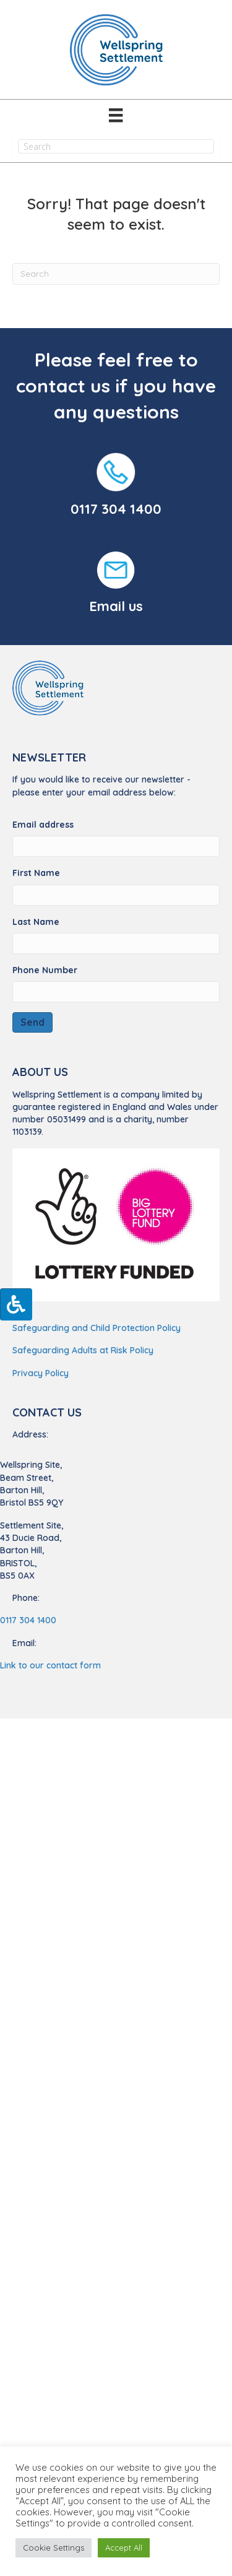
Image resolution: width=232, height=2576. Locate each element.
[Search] (116, 274)
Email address (43, 824)
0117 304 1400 (116, 509)
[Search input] (116, 146)
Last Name (35, 921)
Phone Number (44, 970)
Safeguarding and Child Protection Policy (96, 1328)
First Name (36, 872)
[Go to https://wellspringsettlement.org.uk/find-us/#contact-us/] (116, 584)
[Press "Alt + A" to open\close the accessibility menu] (16, 1304)
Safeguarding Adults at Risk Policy (82, 1350)
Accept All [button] (123, 2547)
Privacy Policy (40, 1373)
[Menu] (115, 115)
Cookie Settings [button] (53, 2547)
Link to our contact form (50, 1665)
